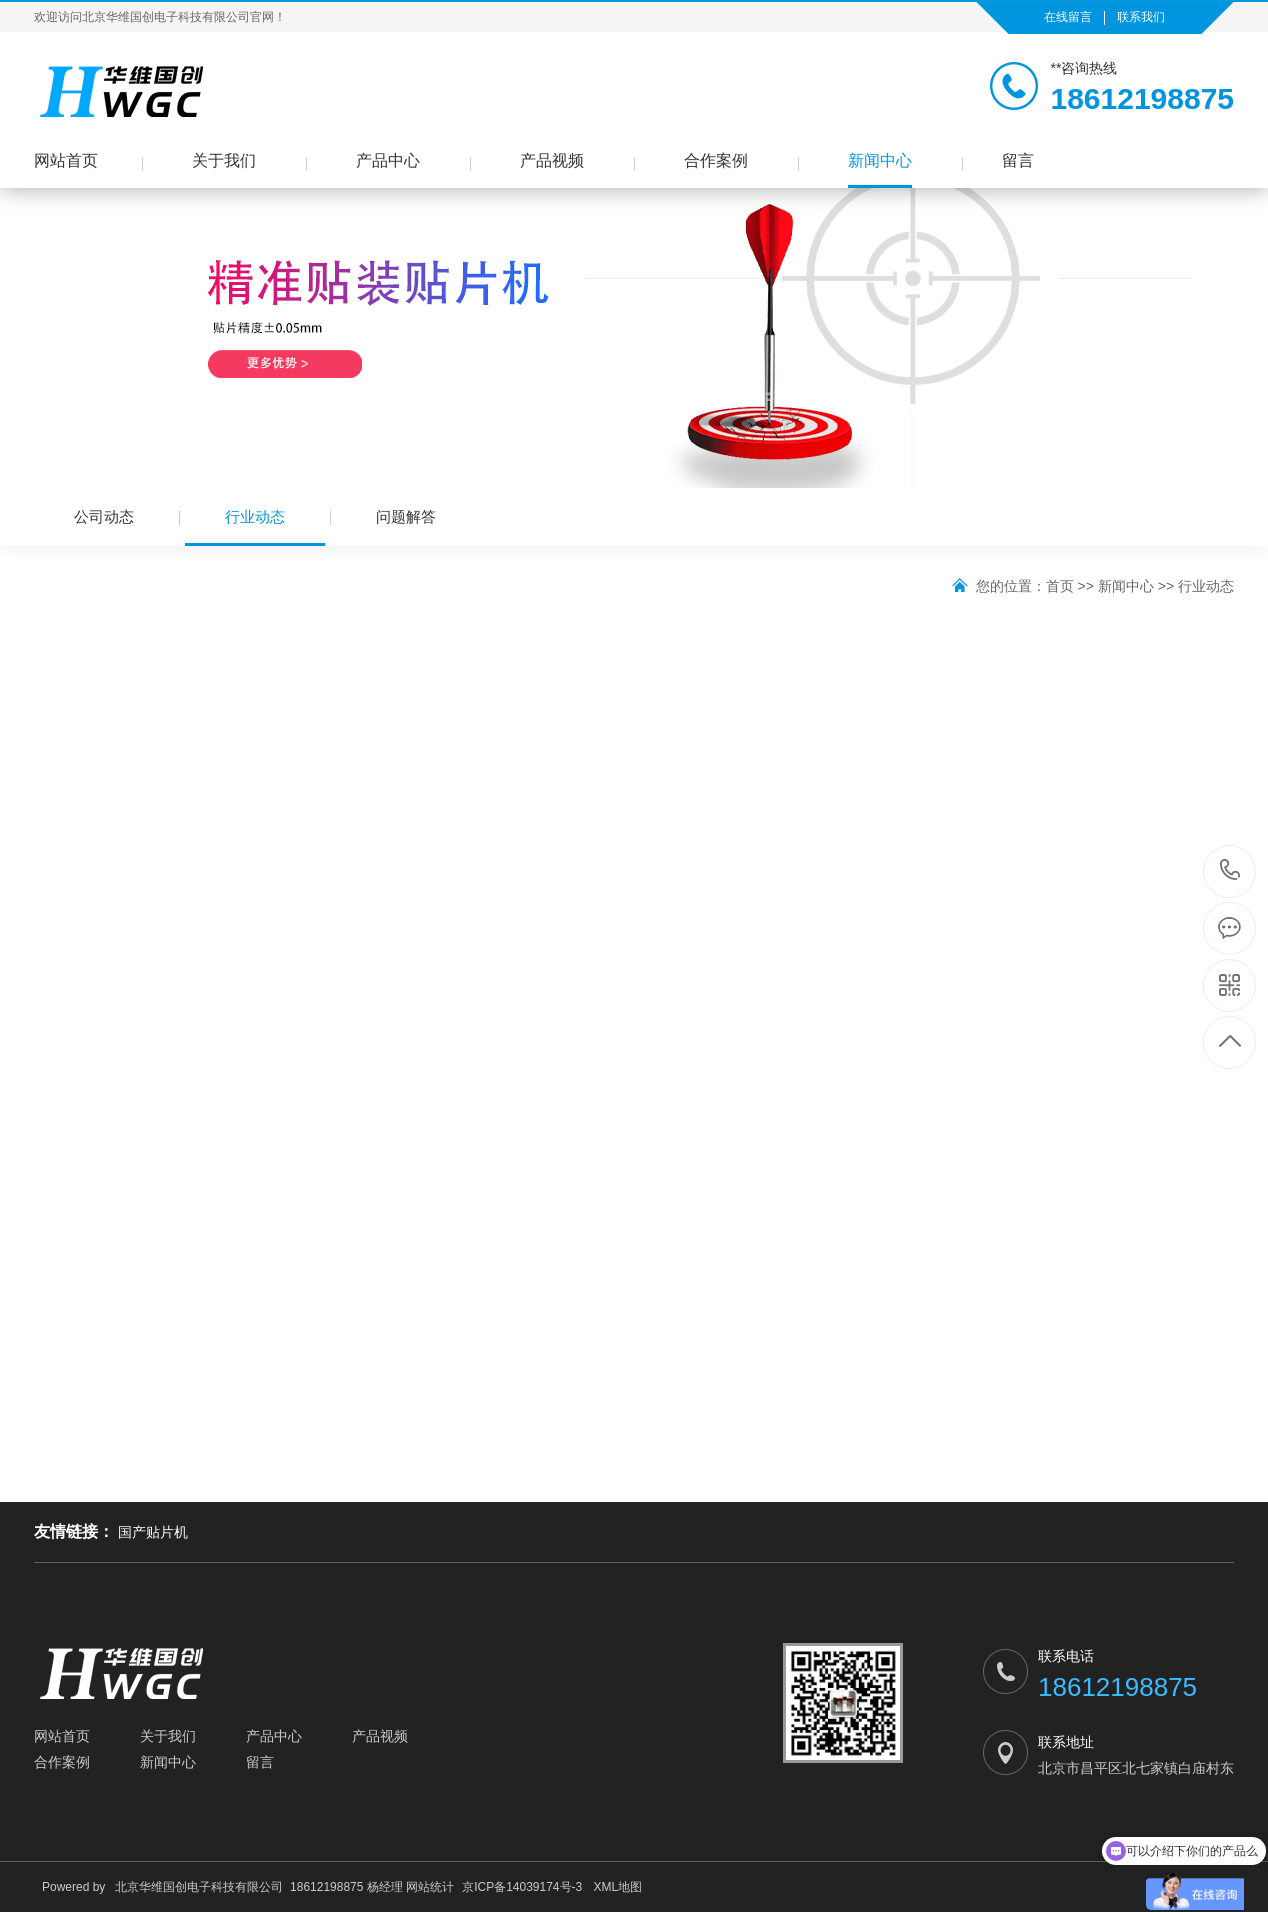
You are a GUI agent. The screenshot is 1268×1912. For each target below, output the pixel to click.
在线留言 (1068, 17)
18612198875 (1230, 870)
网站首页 (66, 160)
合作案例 (716, 160)
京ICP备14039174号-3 (522, 1887)
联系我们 (1141, 17)
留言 (1018, 160)
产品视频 (552, 160)
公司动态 (104, 516)
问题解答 (406, 516)
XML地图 (618, 1887)
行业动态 (255, 527)
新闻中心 (880, 160)
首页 (1060, 586)
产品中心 (388, 160)
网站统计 (430, 1887)
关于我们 (224, 160)
